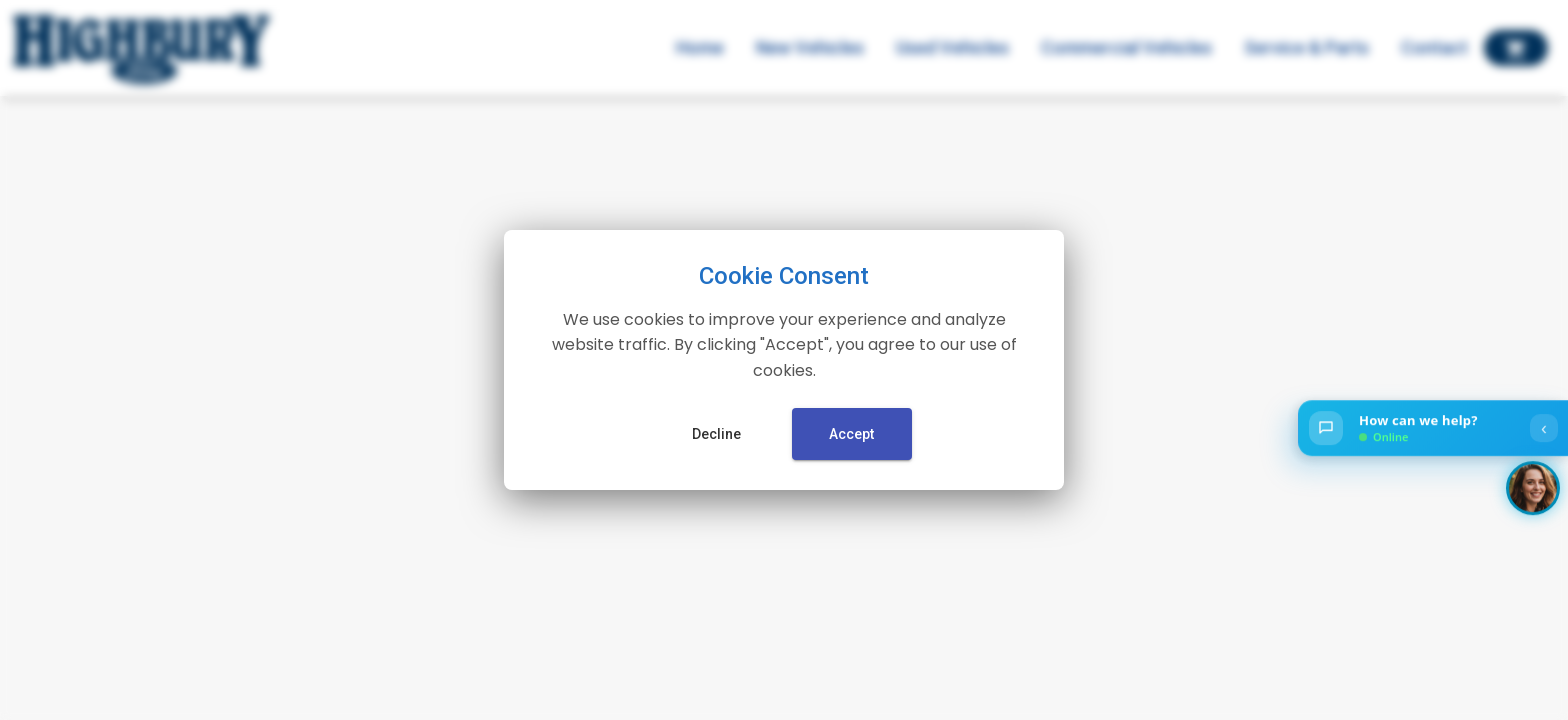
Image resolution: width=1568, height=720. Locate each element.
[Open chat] (1433, 429)
